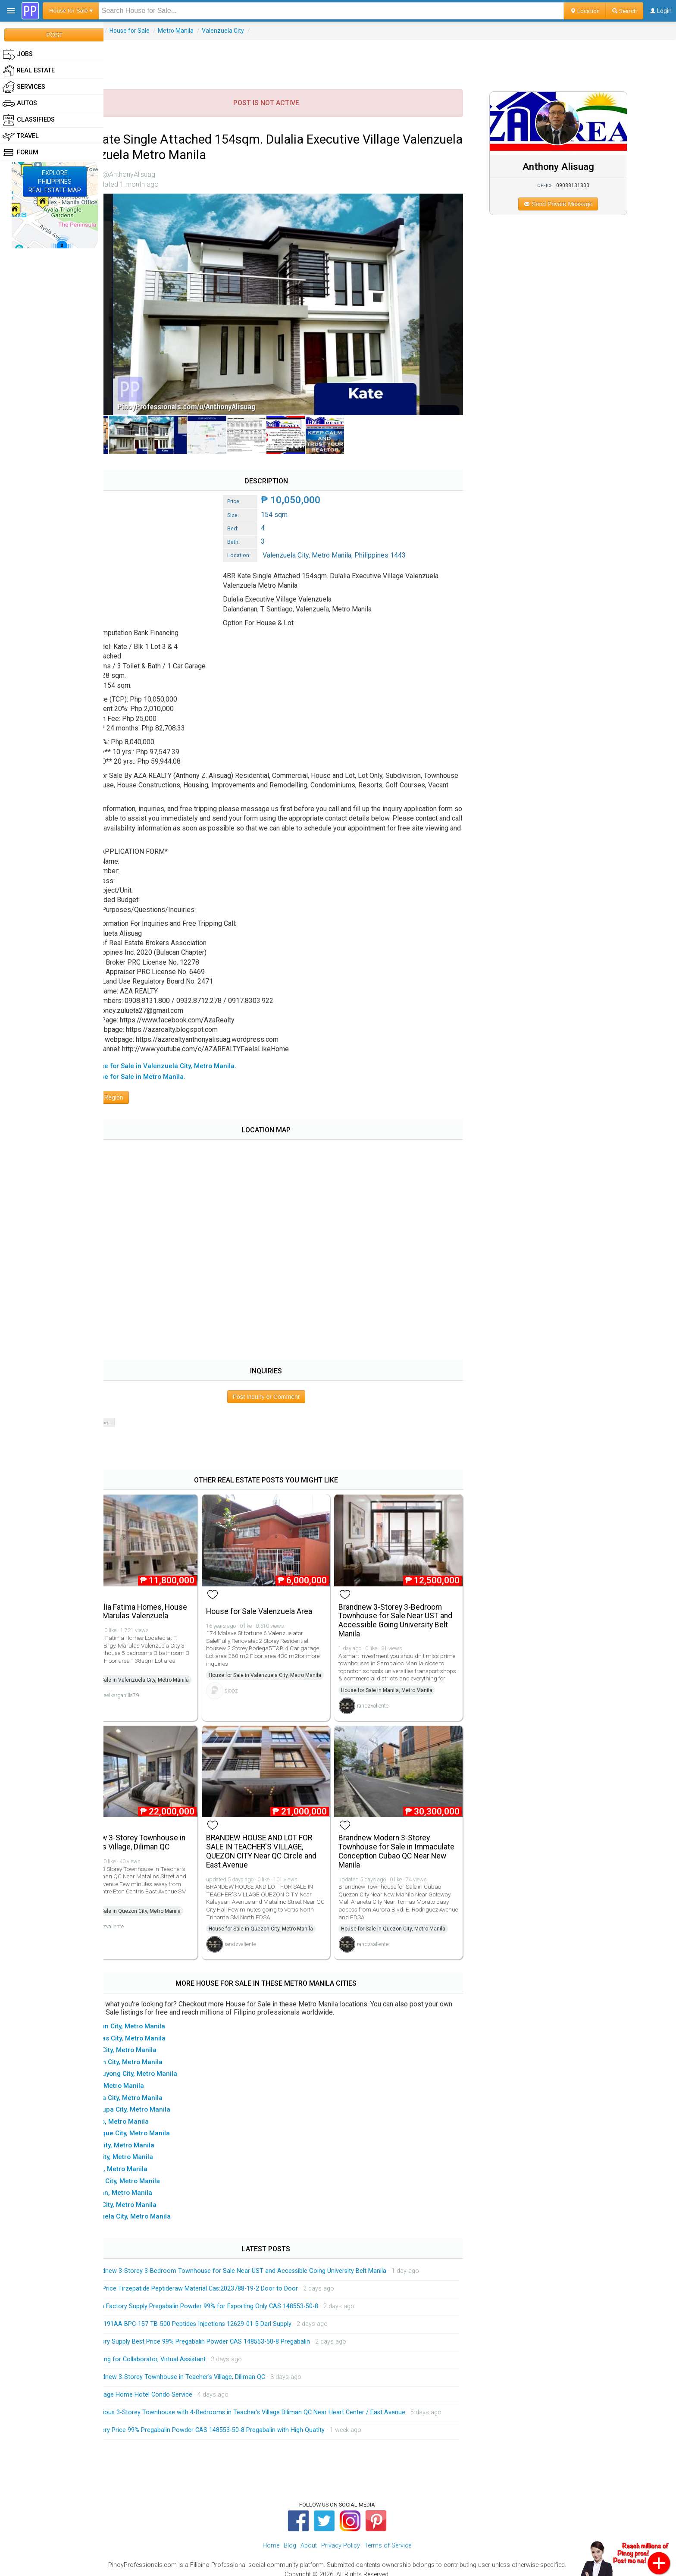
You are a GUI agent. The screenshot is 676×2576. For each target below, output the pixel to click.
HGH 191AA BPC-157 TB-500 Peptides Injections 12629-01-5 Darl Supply (228, 2309)
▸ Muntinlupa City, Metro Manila (161, 2095)
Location (585, 10)
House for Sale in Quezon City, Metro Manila (167, 1896)
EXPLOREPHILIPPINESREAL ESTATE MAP (54, 181)
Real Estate (124, 30)
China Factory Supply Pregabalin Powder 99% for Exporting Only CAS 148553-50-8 (242, 2292)
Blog (290, 2538)
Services (24, 87)
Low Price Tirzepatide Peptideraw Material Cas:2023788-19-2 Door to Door (231, 2274)
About (308, 2538)
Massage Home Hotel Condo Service (179, 2380)
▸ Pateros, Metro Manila (149, 2155)
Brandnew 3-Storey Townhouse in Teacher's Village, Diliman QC (164, 1828)
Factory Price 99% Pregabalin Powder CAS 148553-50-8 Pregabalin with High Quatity (245, 2422)
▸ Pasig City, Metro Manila (152, 2143)
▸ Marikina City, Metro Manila (157, 2083)
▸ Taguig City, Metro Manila (154, 2190)
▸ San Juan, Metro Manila (152, 2178)
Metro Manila (214, 30)
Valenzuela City (261, 30)
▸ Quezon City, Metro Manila (155, 2166)
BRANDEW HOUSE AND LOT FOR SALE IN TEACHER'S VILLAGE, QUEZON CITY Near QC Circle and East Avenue (291, 1837)
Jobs (18, 54)
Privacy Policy (340, 2538)
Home (271, 2538)
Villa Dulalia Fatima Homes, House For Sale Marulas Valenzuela (156, 1597)
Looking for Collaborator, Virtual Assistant (185, 2345)
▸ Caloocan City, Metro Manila (158, 2011)
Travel (21, 136)
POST (54, 34)
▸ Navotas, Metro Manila (150, 2107)
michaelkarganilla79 (154, 1697)
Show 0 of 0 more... (130, 1409)
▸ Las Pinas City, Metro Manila (158, 2024)
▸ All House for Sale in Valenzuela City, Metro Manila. (193, 1053)
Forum (20, 153)
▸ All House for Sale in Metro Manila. (168, 1064)
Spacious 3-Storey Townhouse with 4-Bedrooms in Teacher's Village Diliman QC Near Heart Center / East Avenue (285, 2398)
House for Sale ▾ (71, 10)
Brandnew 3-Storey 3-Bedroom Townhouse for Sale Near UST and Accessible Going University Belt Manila (414, 1601)
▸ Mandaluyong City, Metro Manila (164, 2059)
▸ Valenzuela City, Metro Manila (161, 2202)
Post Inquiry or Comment (292, 1384)
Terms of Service (387, 2538)
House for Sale (168, 30)
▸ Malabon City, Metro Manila (157, 2047)
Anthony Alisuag (570, 166)
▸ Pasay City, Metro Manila (153, 2130)
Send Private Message (570, 204)
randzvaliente (394, 1694)
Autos (20, 103)
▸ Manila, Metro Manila (147, 2071)
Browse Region (137, 1084)
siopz (261, 1683)
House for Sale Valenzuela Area (289, 1592)
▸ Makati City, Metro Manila (154, 2036)
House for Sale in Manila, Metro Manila (408, 1679)
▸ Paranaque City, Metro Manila (160, 2119)
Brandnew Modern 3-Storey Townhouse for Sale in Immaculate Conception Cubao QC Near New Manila (412, 1837)
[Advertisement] (390, 59)
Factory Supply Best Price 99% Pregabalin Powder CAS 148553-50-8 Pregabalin (237, 2327)
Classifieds (29, 120)
